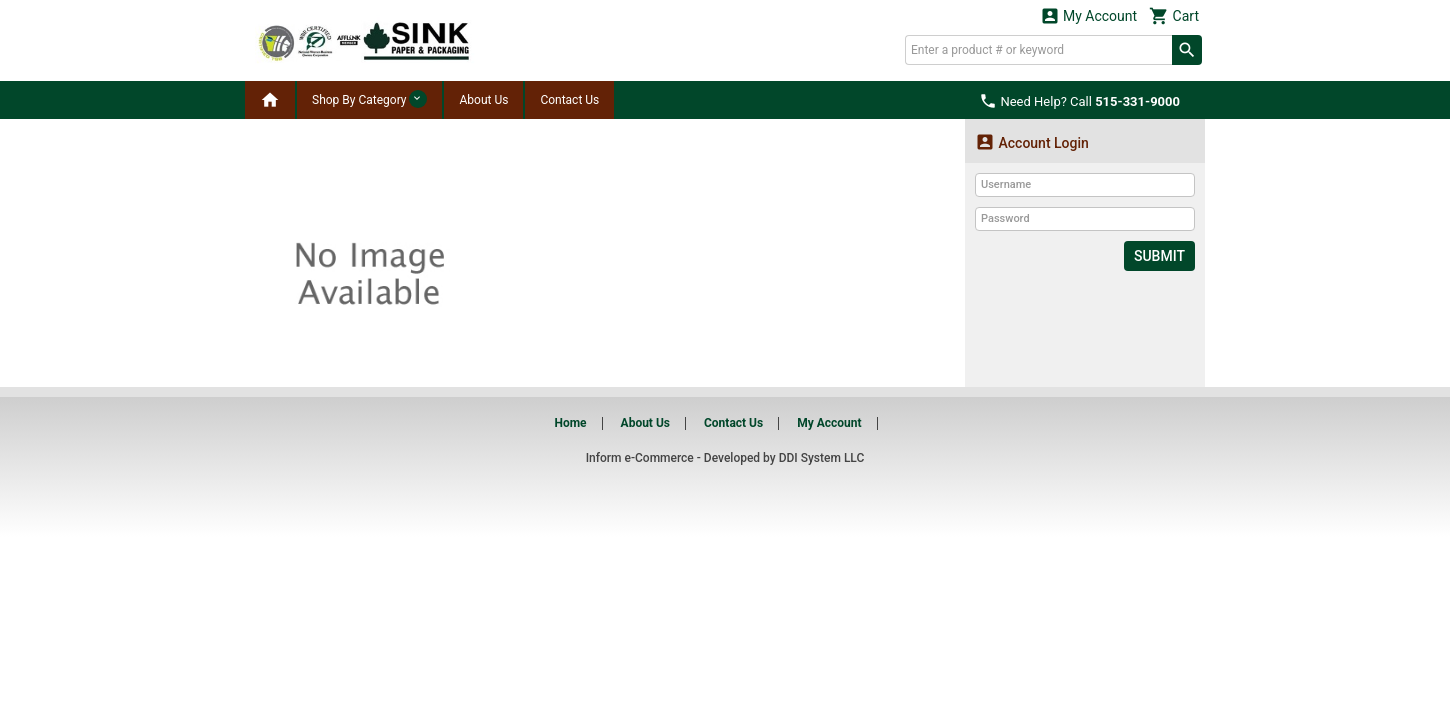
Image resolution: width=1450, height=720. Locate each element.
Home (570, 423)
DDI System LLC (822, 458)
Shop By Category (369, 99)
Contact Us (569, 100)
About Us (483, 100)
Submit (1159, 256)
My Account (1089, 15)
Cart (1174, 15)
